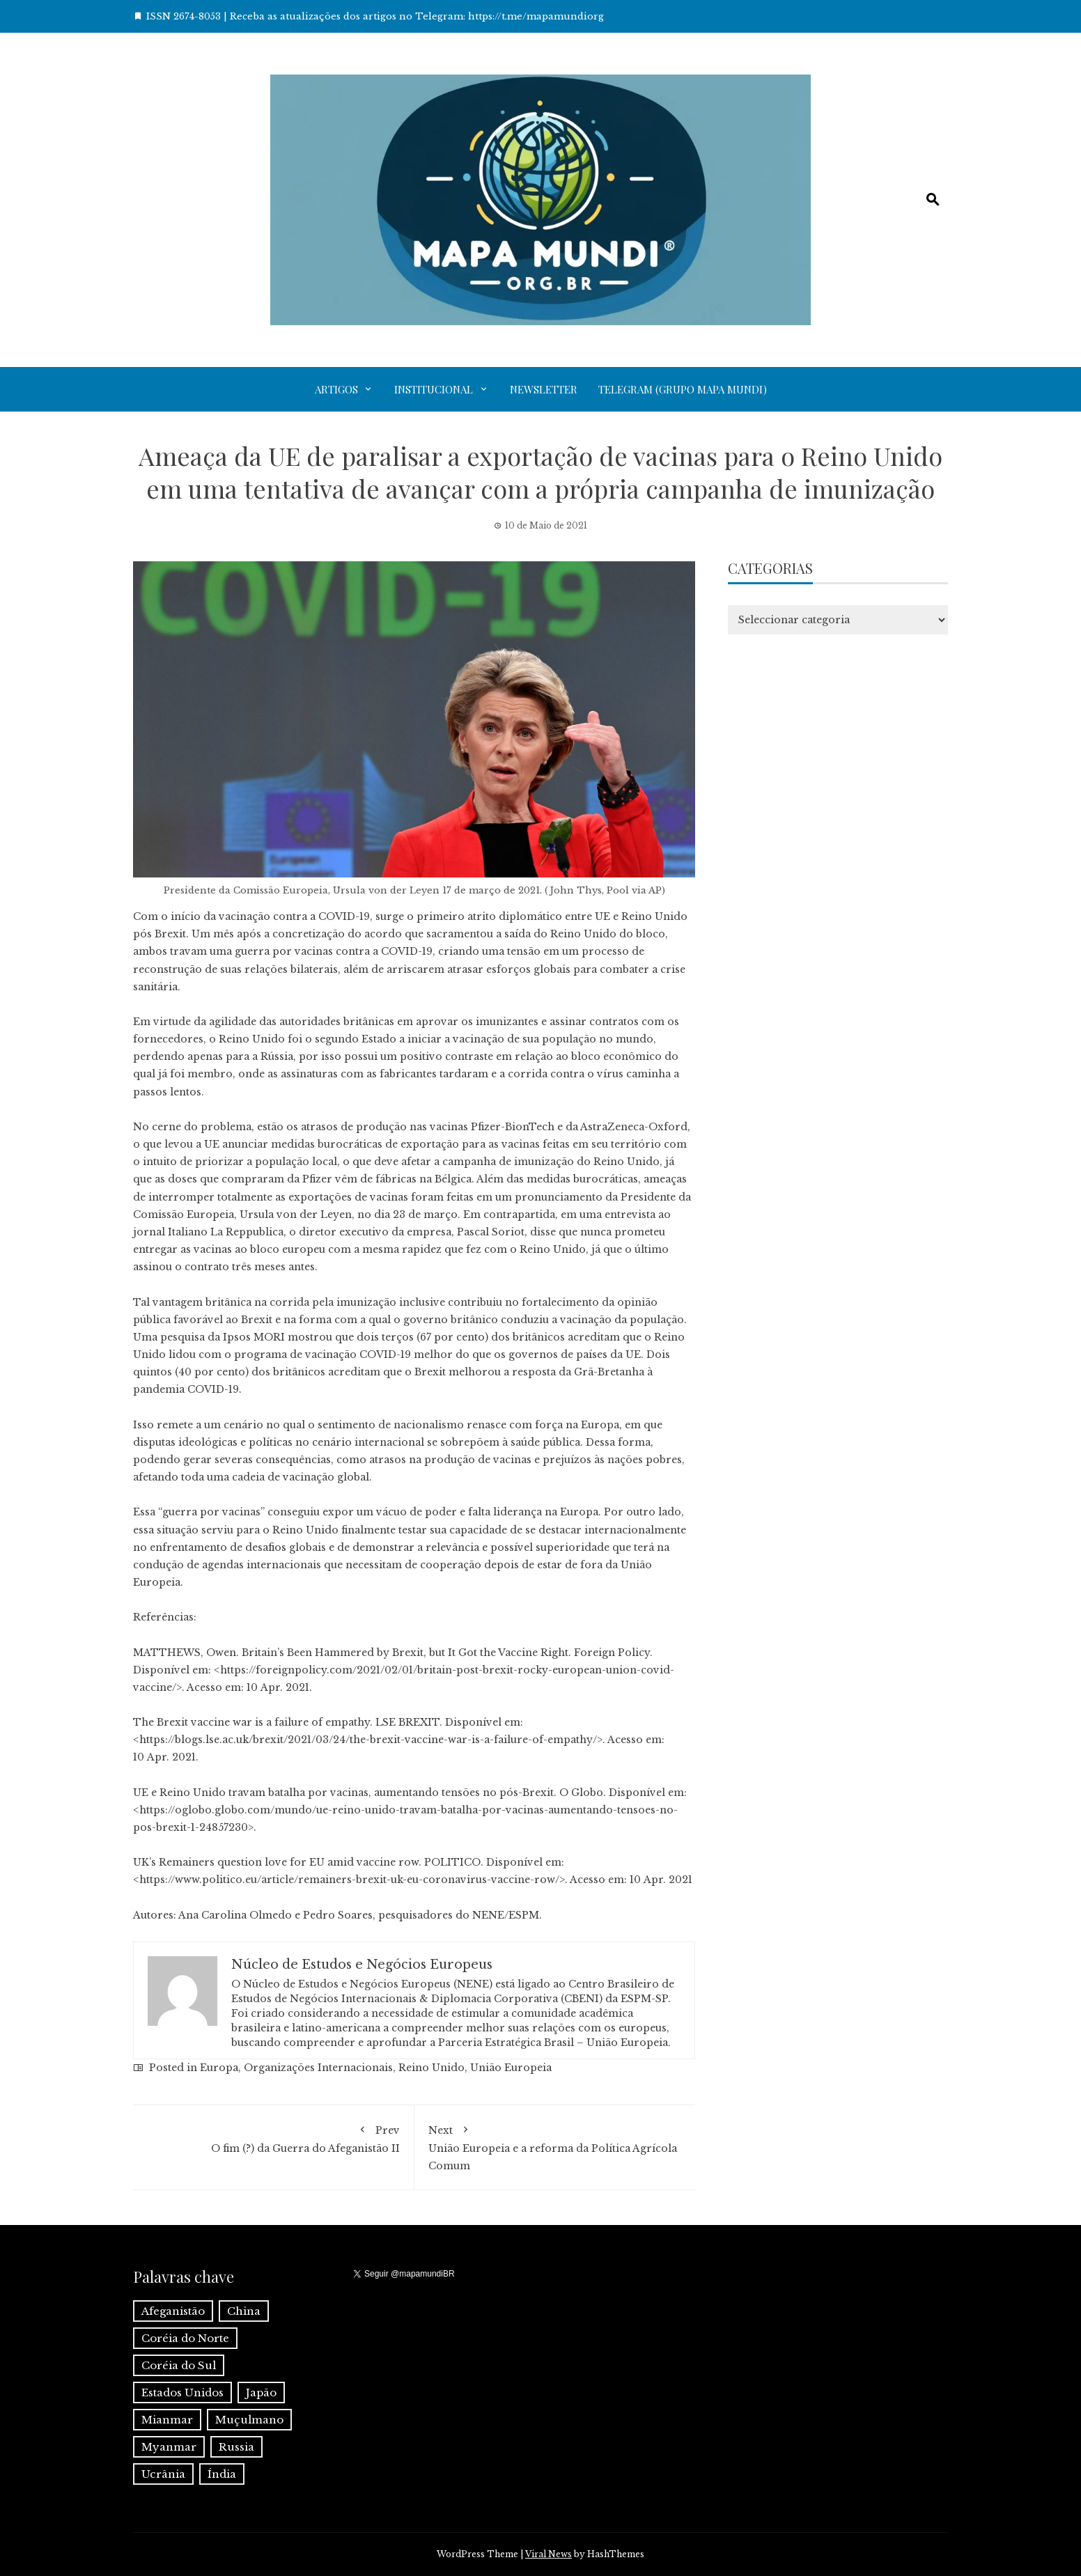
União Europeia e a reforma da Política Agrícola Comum (555, 2145)
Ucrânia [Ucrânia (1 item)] (163, 2474)
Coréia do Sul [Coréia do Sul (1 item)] (178, 2365)
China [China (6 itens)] (243, 2311)
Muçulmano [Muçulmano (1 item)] (249, 2419)
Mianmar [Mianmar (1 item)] (167, 2419)
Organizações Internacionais (318, 2067)
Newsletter (543, 389)
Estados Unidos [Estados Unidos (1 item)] (182, 2392)
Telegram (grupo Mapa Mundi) (682, 389)
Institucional (433, 389)
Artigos (336, 389)
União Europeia (511, 2067)
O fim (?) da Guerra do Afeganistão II (273, 2137)
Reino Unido (431, 2067)
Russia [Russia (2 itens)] (236, 2446)
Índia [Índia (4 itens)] (222, 2474)
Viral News (548, 2554)
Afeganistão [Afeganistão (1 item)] (173, 2311)
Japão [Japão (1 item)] (261, 2392)
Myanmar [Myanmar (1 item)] (168, 2446)
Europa (219, 2067)
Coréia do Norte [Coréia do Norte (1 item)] (185, 2338)
